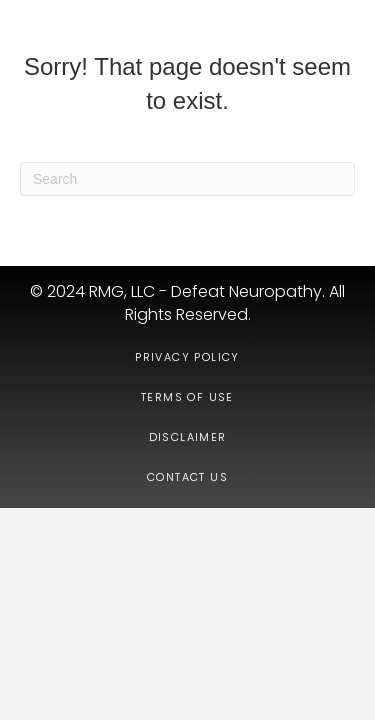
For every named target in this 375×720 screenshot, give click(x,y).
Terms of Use (187, 397)
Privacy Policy (187, 357)
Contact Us (187, 477)
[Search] (187, 179)
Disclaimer (188, 437)
